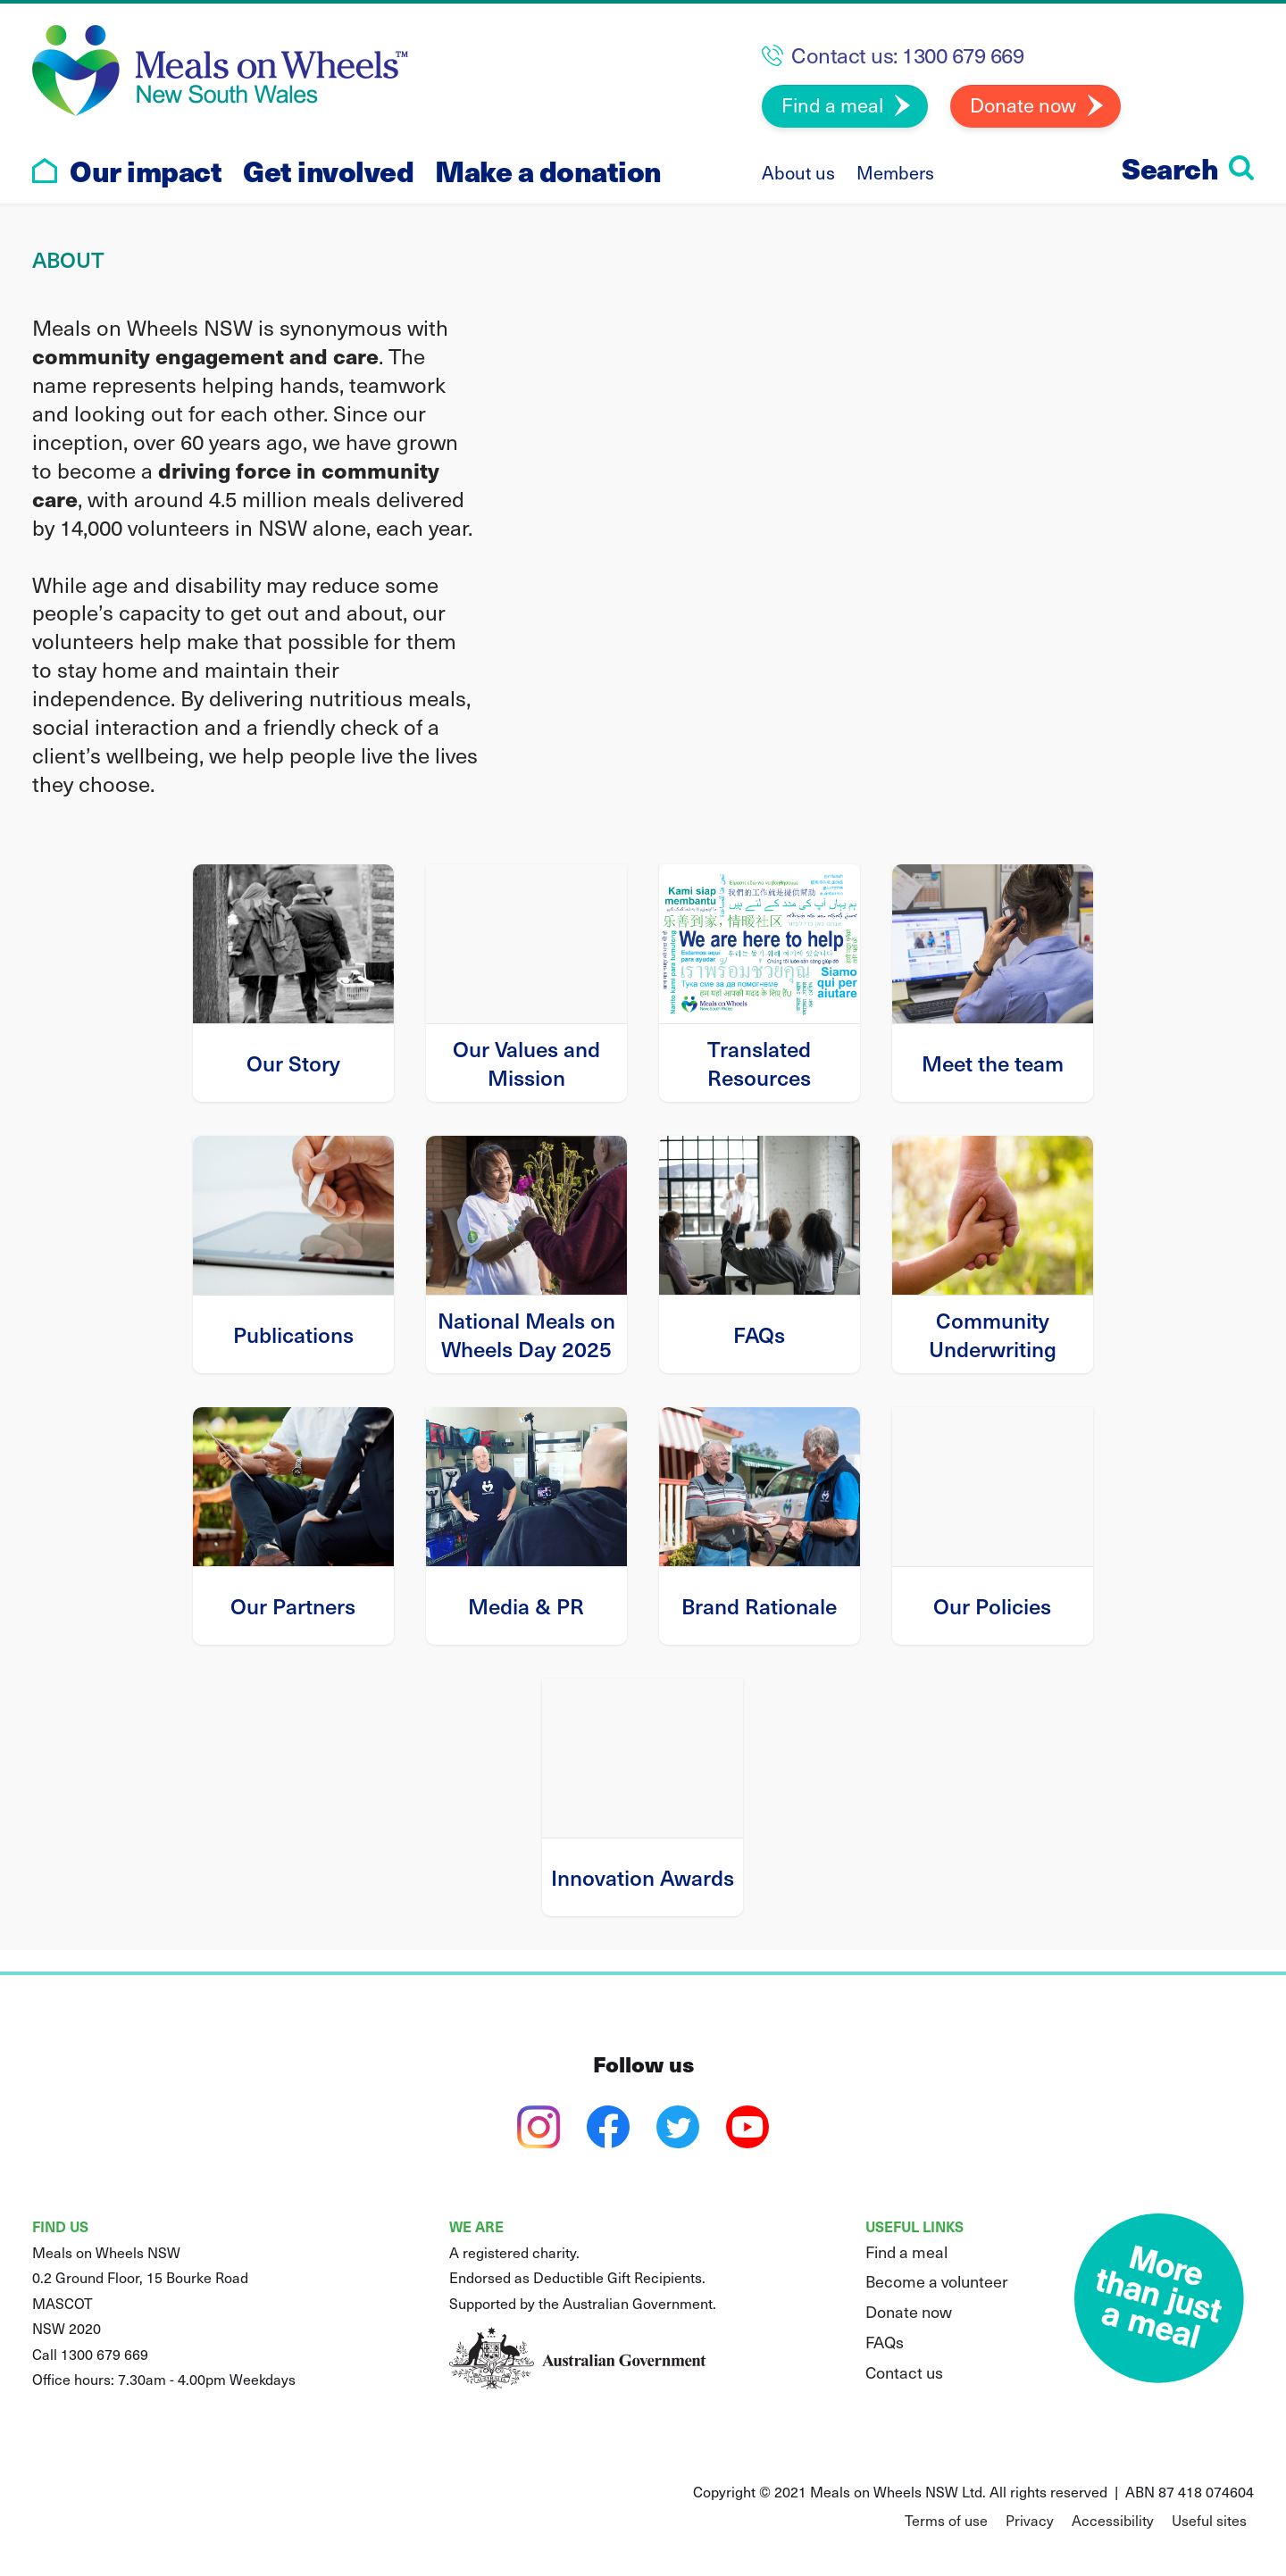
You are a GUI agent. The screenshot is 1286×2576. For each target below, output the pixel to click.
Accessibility (1113, 2519)
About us (798, 172)
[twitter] (677, 2126)
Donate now (1023, 104)
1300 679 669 (962, 54)
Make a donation (548, 170)
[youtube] (747, 2126)
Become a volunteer (936, 2281)
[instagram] (538, 2126)
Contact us (904, 2372)
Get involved (328, 170)
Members (895, 172)
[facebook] (608, 2126)
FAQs (884, 2342)
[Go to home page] (44, 170)
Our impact (145, 170)
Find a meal (832, 104)
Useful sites (1209, 2519)
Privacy (1030, 2519)
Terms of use (946, 2519)
